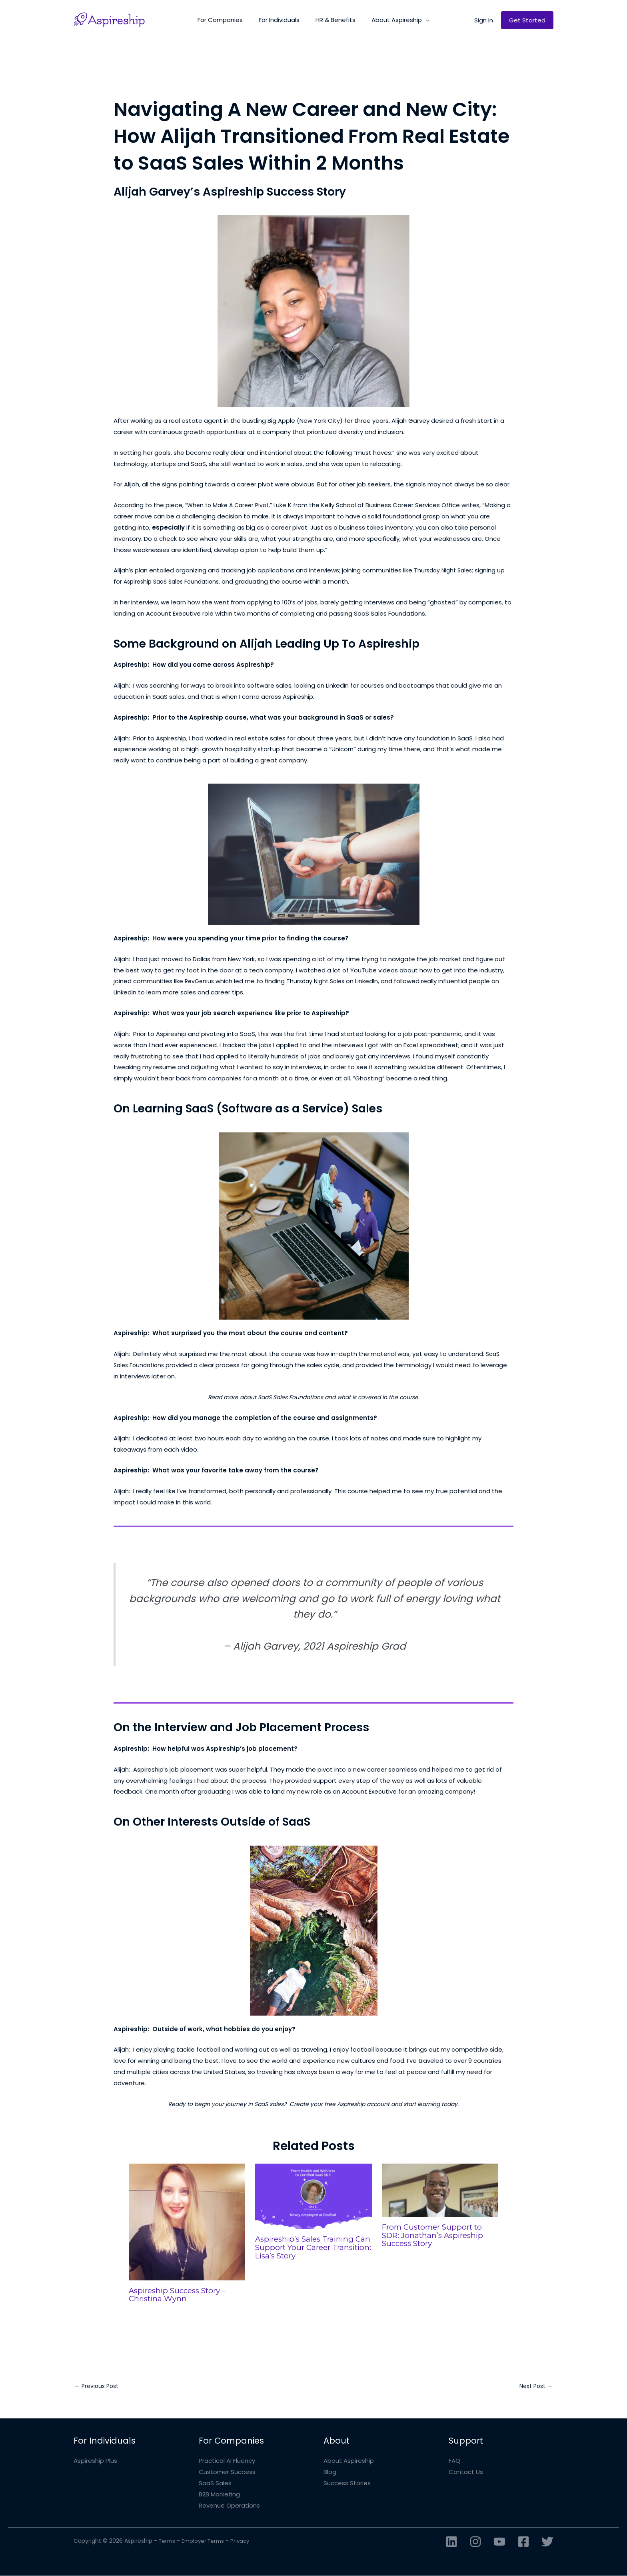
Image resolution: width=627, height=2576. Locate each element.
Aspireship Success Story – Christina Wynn (181, 2294)
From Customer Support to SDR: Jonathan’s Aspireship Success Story (436, 2235)
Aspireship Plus (95, 2461)
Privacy (245, 2541)
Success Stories (347, 2484)
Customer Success (227, 2472)
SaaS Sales (215, 2484)
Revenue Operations (229, 2506)
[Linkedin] (451, 2542)
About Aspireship (348, 2461)
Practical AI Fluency (227, 2461)
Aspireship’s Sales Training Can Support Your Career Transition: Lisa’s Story (307, 2247)
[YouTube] (499, 2542)
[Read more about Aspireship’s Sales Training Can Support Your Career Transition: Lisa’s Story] (313, 2196)
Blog (329, 2472)
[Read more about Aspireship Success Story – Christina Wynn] (187, 2221)
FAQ (454, 2461)
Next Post (534, 2386)
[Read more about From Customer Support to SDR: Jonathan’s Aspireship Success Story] (440, 2190)
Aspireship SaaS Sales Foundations (175, 581)
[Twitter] (547, 2542)
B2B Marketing (219, 2494)
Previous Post (98, 2386)
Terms (168, 2541)
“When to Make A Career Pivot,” (231, 505)
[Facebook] (523, 2542)
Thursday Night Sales (445, 570)
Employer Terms (206, 2541)
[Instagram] (475, 2542)
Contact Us (466, 2472)
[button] (419, 20)
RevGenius (201, 981)
